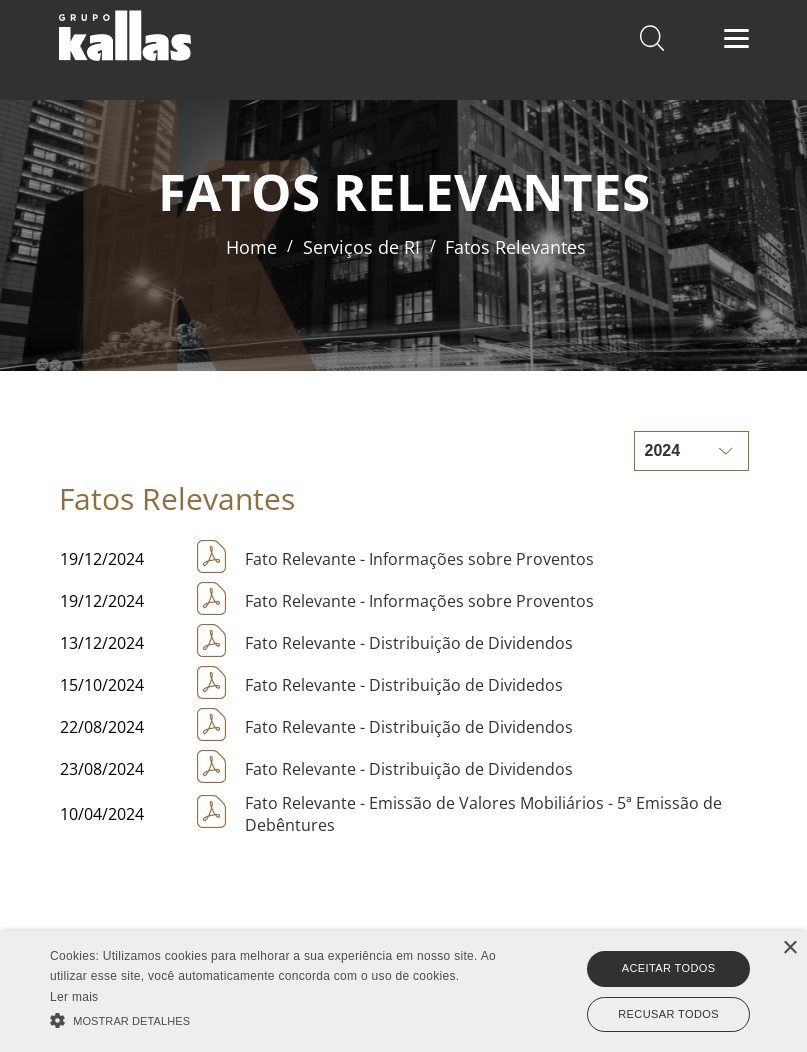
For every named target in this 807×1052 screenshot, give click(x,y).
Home (251, 247)
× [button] (789, 948)
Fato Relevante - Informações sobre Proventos (419, 559)
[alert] (403, 991)
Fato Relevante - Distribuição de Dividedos (404, 685)
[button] (280, 1018)
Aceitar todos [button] (669, 968)
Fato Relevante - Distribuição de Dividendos (409, 643)
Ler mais (74, 997)
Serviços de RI (361, 247)
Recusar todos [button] (668, 1014)
